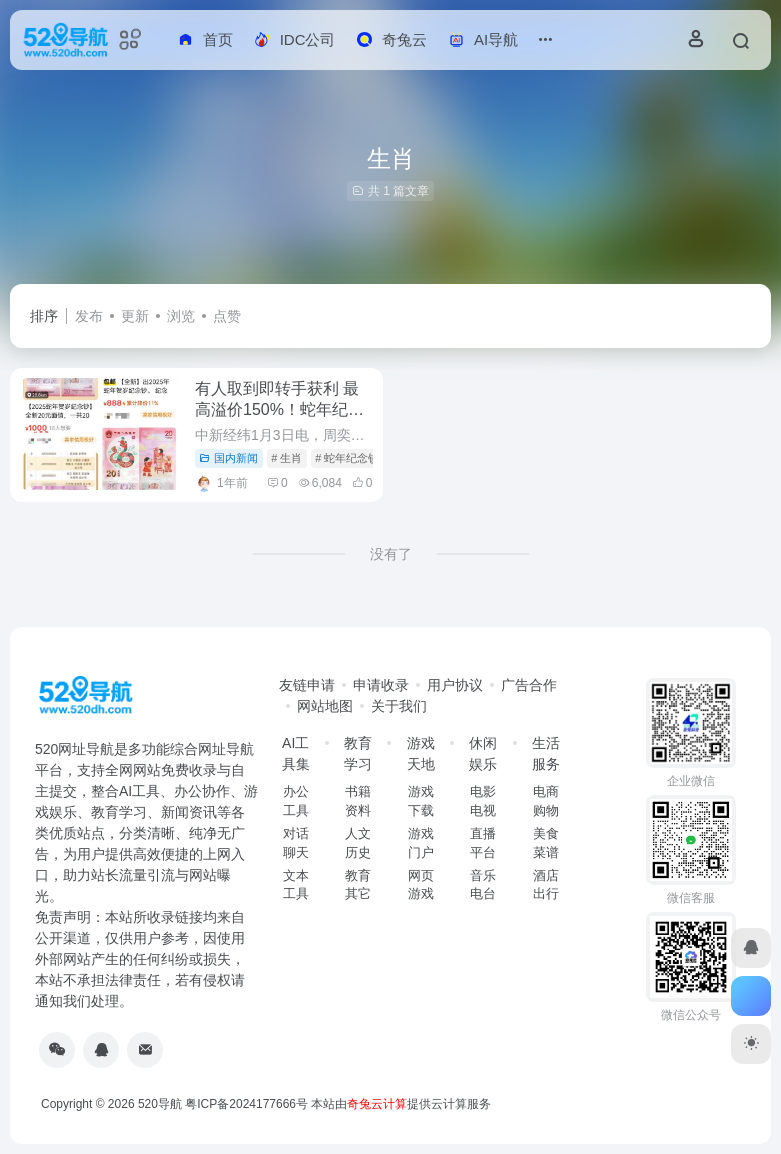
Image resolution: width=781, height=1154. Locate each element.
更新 (135, 316)
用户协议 (455, 685)
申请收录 (381, 685)
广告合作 (529, 685)
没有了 (391, 554)
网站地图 (325, 706)
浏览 (181, 316)
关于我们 (399, 706)
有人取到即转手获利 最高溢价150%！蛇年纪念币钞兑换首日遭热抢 (279, 409)
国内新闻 (228, 458)
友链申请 (307, 685)
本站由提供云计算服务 (401, 1104)
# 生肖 (286, 458)
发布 (89, 316)
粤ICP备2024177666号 (248, 1104)
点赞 (227, 316)
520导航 (160, 1104)
